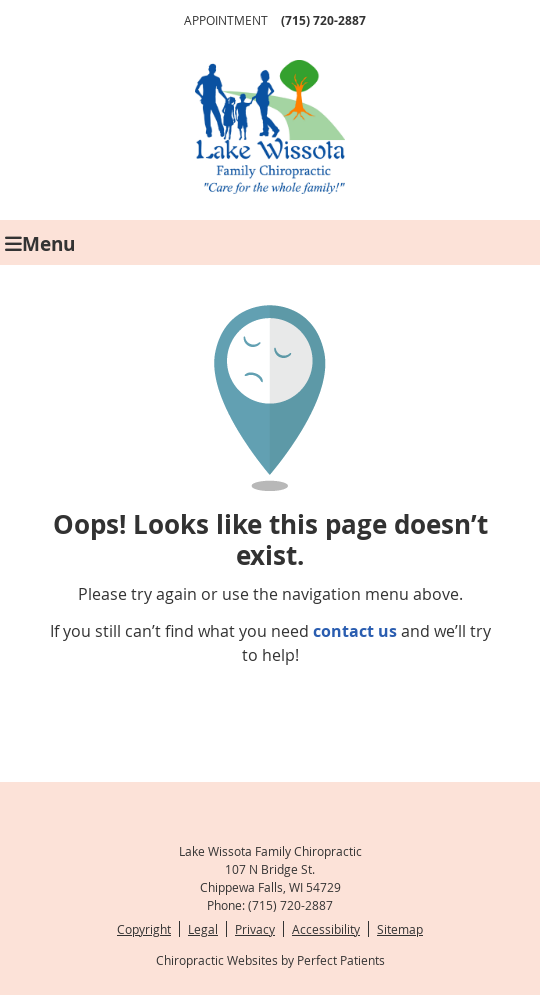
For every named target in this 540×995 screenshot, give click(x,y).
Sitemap (400, 929)
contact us (355, 631)
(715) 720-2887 (323, 20)
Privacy (255, 929)
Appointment (226, 20)
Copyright (144, 929)
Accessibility (326, 929)
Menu (40, 242)
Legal (203, 929)
